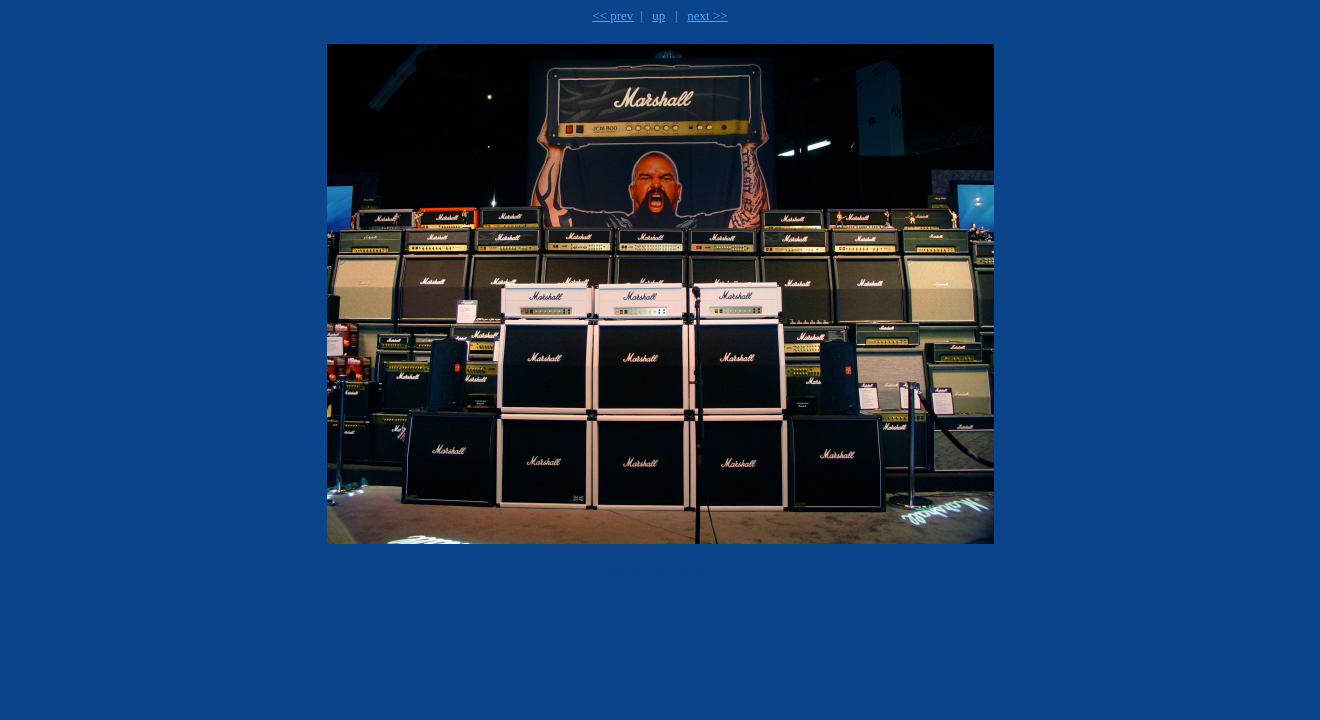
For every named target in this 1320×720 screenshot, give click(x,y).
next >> (707, 15)
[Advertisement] (541, 646)
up (658, 15)
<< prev (612, 15)
